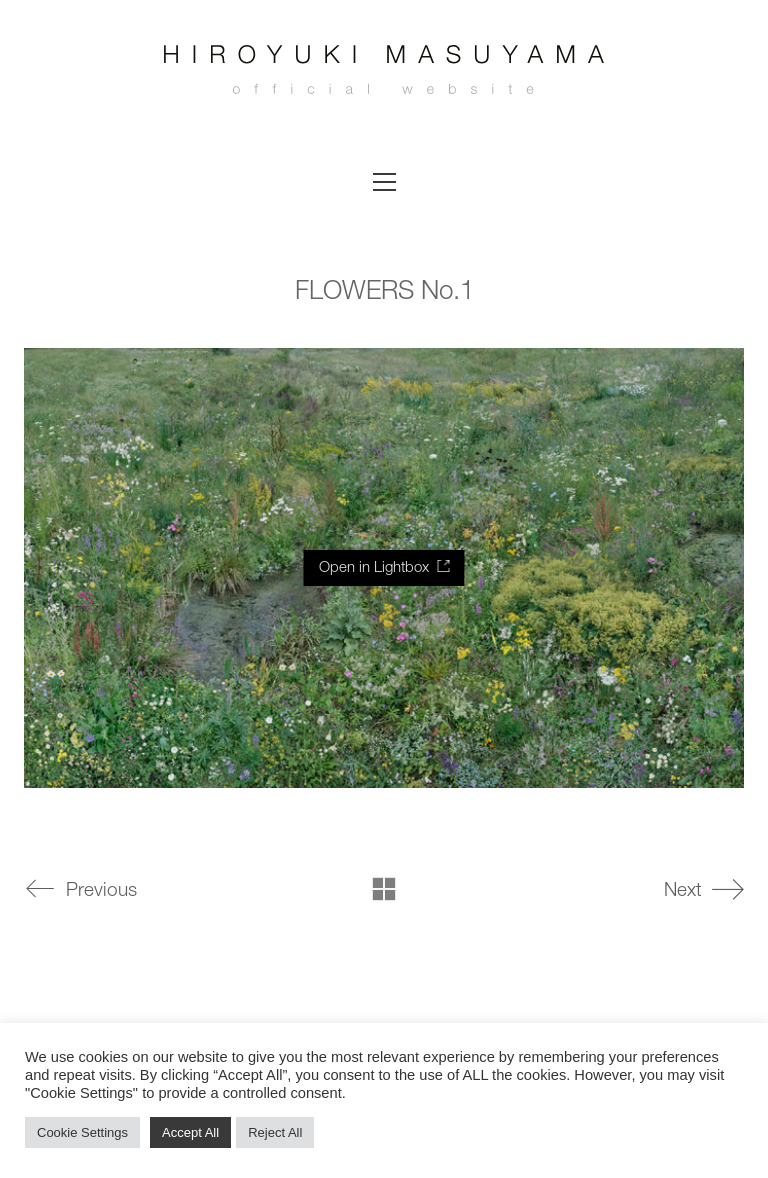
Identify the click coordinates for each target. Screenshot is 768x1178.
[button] (384, 182)
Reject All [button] (275, 1132)
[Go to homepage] (384, 75)
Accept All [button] (190, 1132)
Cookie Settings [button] (82, 1132)
